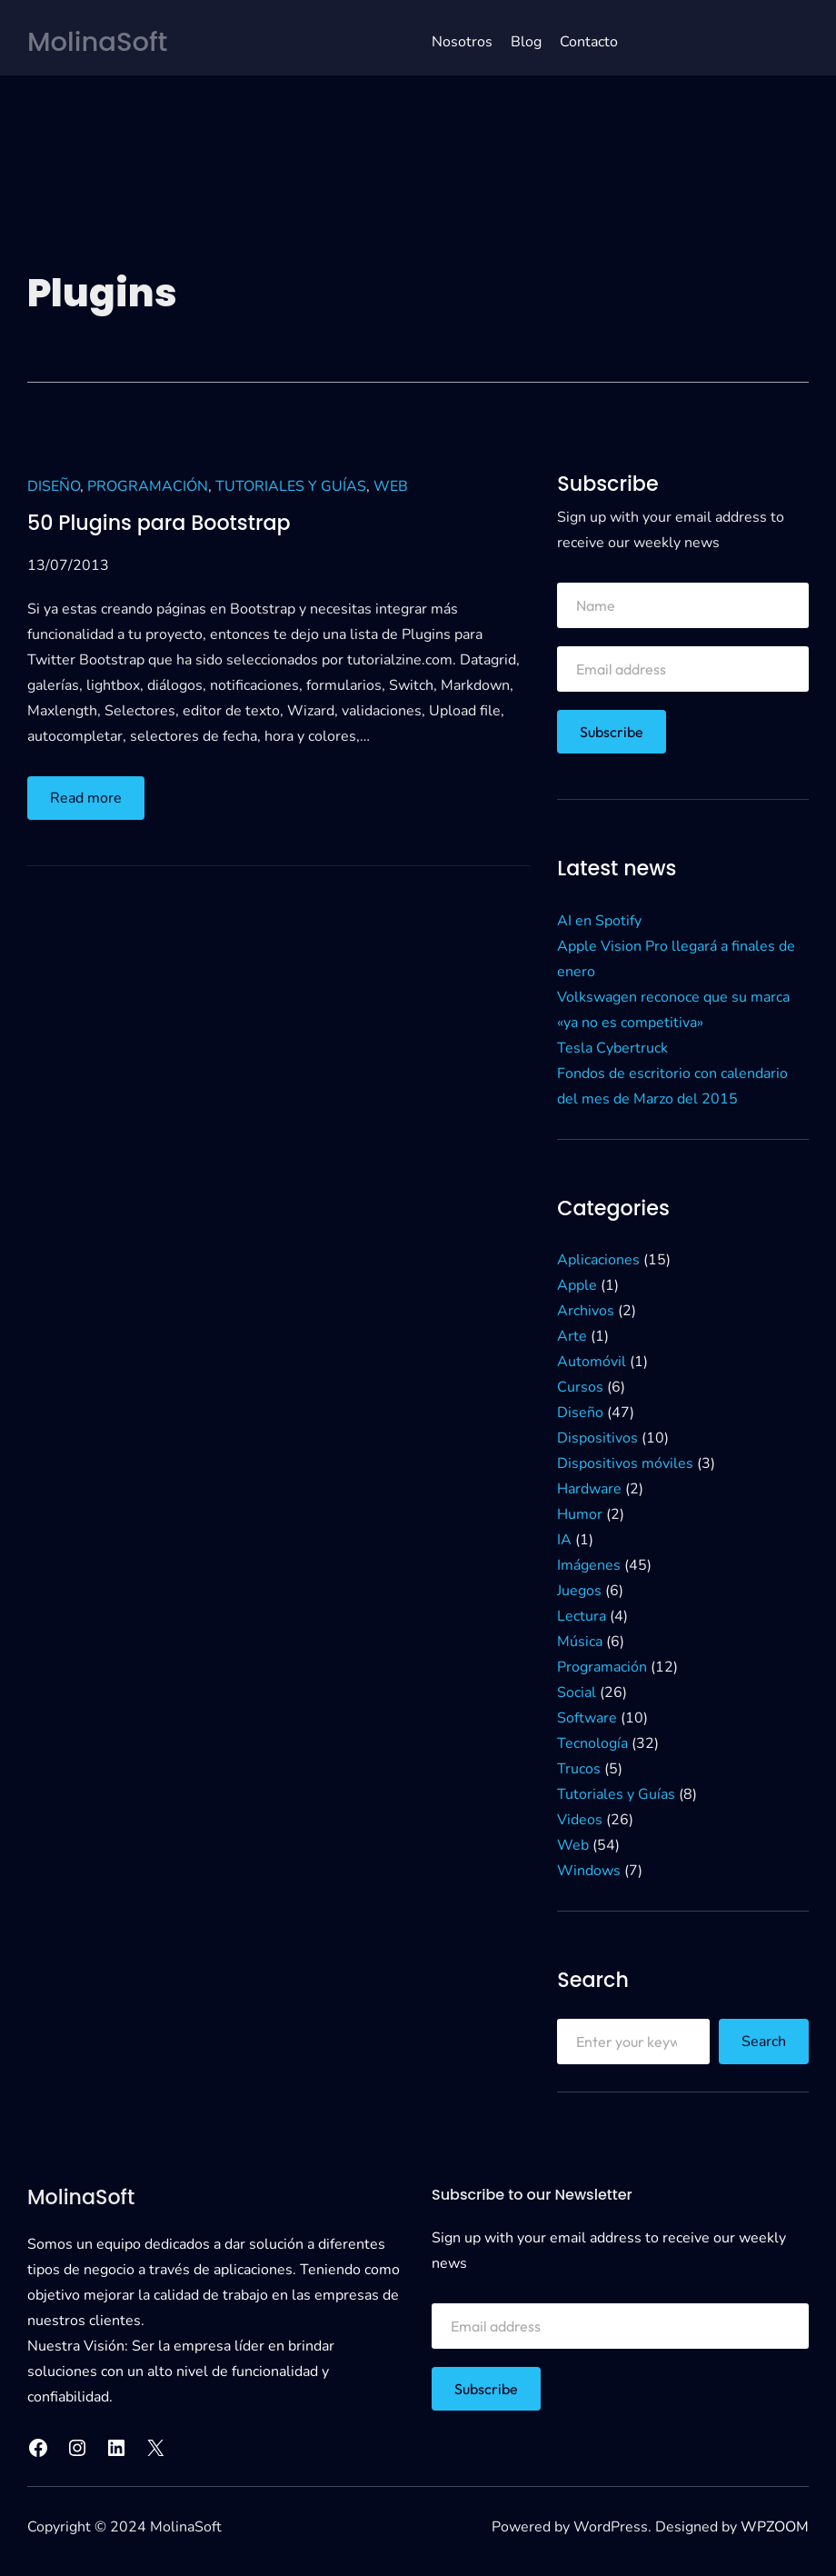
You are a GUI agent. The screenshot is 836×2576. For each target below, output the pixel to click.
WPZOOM (775, 2527)
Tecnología (592, 1743)
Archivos (585, 1311)
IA (564, 1540)
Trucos (579, 1769)
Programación (147, 486)
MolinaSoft (97, 42)
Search (763, 2042)
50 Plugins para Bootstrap (159, 523)
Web (390, 486)
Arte (572, 1336)
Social (576, 1692)
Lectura (581, 1616)
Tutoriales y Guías (290, 486)
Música (579, 1642)
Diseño (53, 486)
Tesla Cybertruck (612, 1048)
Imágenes (589, 1565)
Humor (579, 1514)
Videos (579, 1820)
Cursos (580, 1387)
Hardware (589, 1489)
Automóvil (591, 1362)
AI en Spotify (599, 921)
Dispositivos (597, 1438)
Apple (577, 1285)
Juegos (579, 1591)
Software (587, 1718)
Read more (90, 802)
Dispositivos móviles (625, 1463)
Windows (589, 1871)
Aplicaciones (598, 1260)
